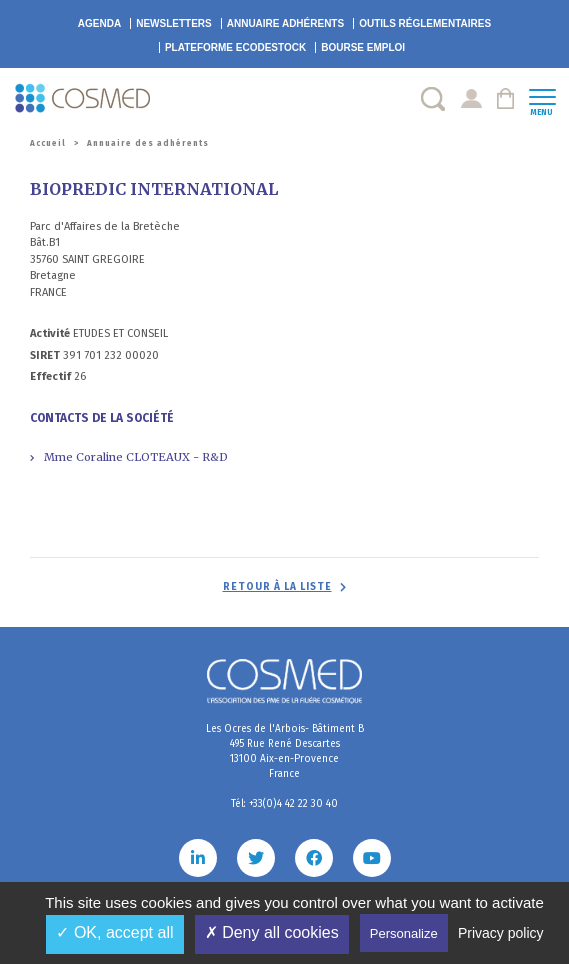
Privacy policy (501, 933)
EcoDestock (235, 47)
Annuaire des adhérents (148, 143)
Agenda (99, 23)
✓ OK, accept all (114, 932)
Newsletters (174, 23)
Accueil (48, 143)
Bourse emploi (363, 47)
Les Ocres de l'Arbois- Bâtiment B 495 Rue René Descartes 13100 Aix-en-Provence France (285, 751)
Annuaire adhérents (285, 23)
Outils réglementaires (425, 23)
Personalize (404, 933)
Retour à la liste (277, 587)
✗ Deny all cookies (272, 932)
